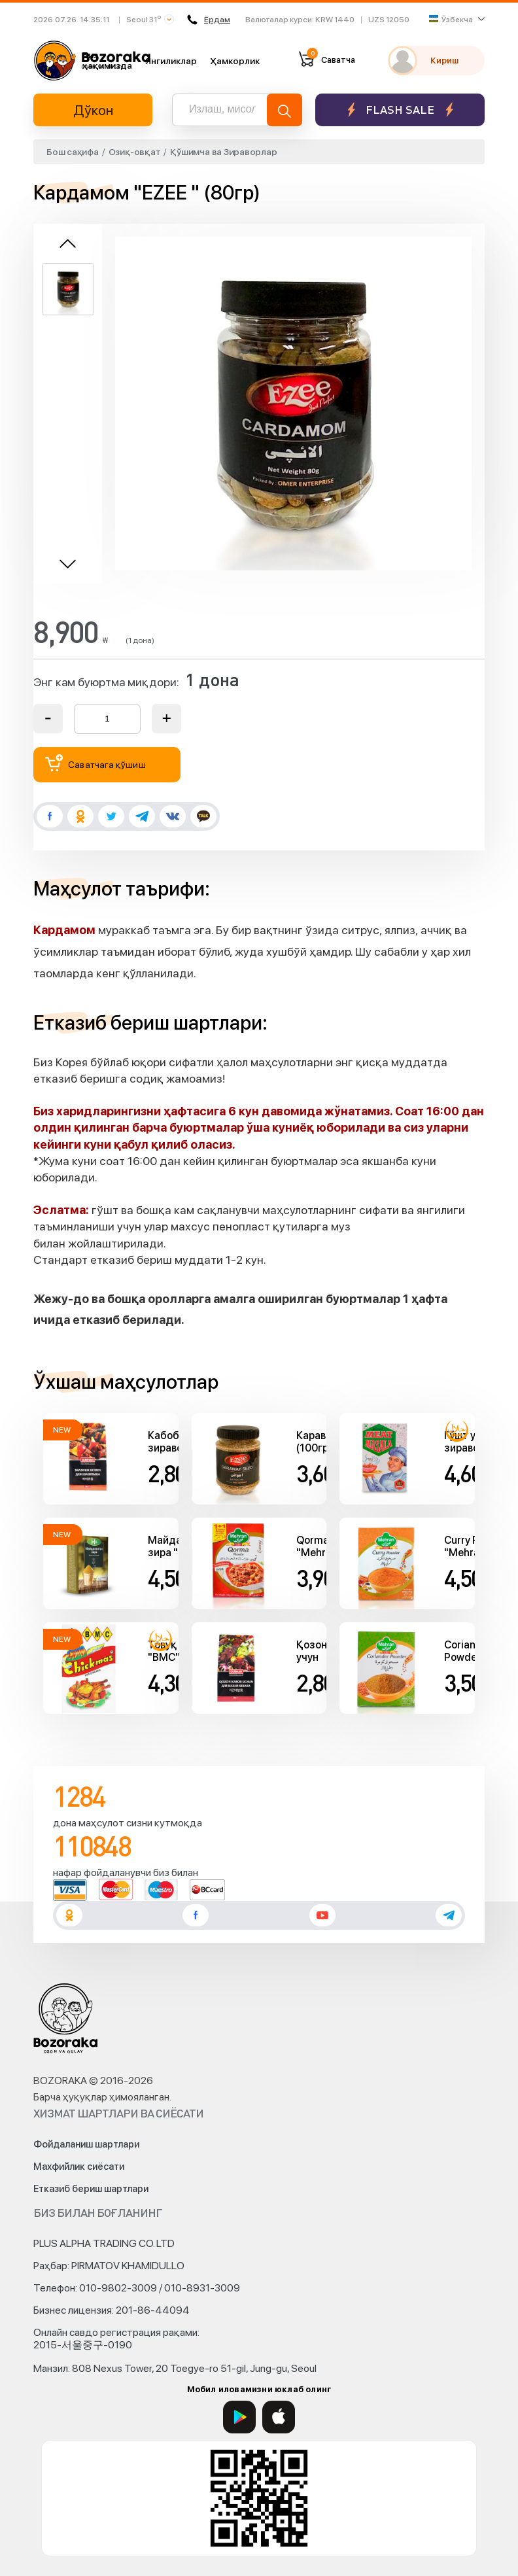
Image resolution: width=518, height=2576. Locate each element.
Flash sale (400, 109)
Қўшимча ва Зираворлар (223, 152)
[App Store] (278, 2417)
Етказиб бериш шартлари (90, 2189)
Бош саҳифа (72, 152)
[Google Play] (239, 2417)
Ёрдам (208, 19)
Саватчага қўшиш (95, 763)
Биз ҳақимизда (107, 60)
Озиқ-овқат (135, 152)
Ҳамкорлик (235, 61)
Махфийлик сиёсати (78, 2166)
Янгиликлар (171, 61)
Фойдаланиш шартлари (86, 2144)
